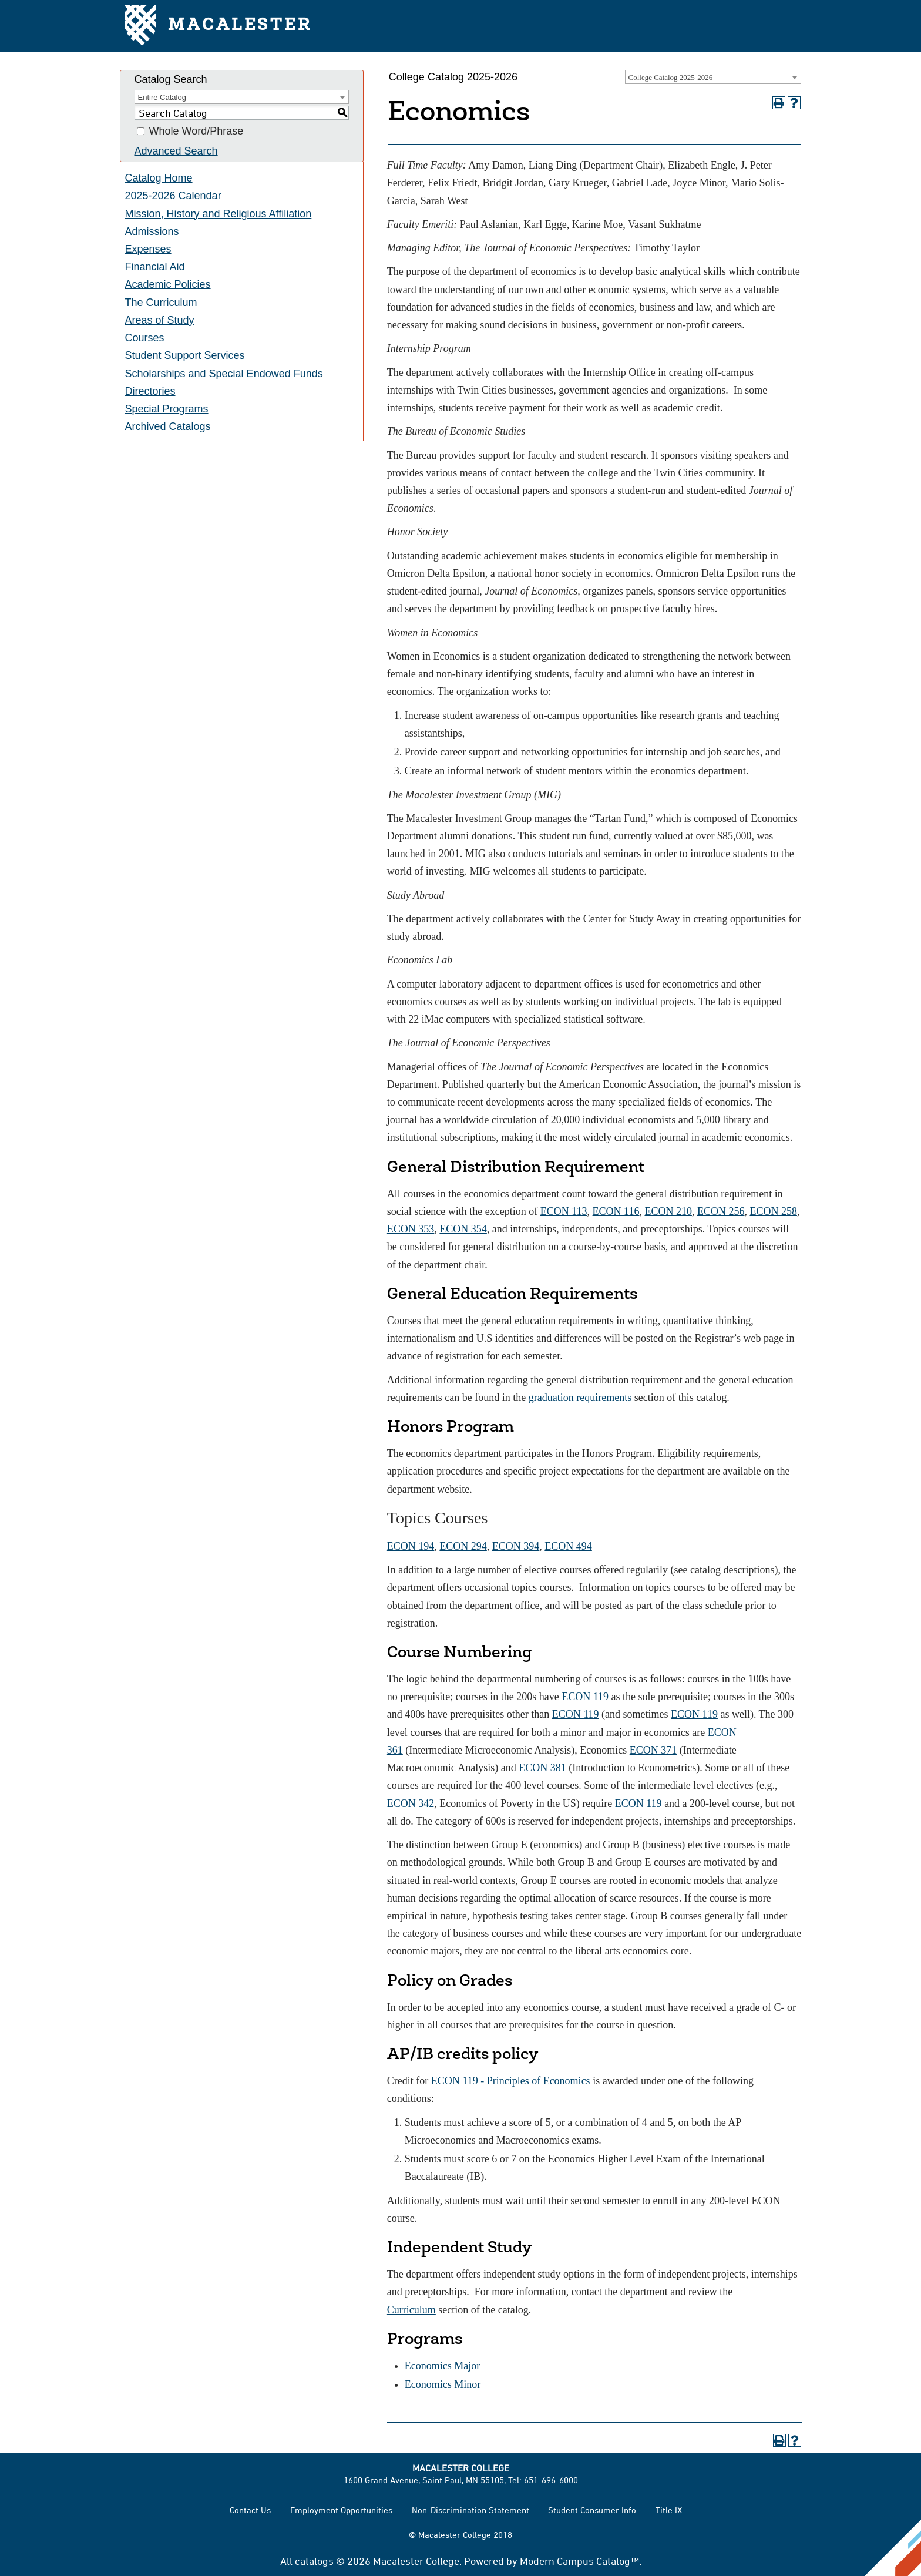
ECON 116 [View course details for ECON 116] (616, 1211)
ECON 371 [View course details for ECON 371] (653, 1750)
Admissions (152, 231)
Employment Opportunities (341, 2510)
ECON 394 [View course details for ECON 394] (516, 1546)
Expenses (148, 249)
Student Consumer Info (592, 2510)
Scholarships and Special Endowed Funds (224, 373)
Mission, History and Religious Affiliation (218, 214)
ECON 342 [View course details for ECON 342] (411, 1803)
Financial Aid (155, 267)
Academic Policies (168, 284)
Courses (144, 338)
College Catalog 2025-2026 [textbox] (670, 77)
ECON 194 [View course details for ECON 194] (411, 1546)
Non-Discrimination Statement (470, 2510)
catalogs (314, 2561)
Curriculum (411, 2310)
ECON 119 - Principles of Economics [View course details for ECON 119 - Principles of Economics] (510, 2081)
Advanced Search (176, 151)
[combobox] (713, 77)
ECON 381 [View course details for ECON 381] (542, 1768)
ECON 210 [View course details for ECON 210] (668, 1211)
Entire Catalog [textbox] (162, 97)
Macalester (218, 26)
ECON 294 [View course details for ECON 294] (463, 1546)
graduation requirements (580, 1397)
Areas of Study (159, 320)
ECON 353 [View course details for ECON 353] (411, 1229)
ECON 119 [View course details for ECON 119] (585, 1696)
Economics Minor (442, 2384)
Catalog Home (159, 178)
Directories (150, 391)
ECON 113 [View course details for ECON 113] (563, 1211)
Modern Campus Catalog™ (579, 2561)
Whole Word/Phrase (196, 131)
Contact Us (250, 2510)
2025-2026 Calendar (173, 195)
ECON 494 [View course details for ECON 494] (568, 1546)
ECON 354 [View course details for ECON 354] (463, 1229)
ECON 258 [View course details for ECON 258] (773, 1211)
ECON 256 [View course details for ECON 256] (721, 1211)
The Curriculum (161, 302)
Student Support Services (185, 355)
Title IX (669, 2510)
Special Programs (167, 409)
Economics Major (442, 2366)
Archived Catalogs (168, 426)
